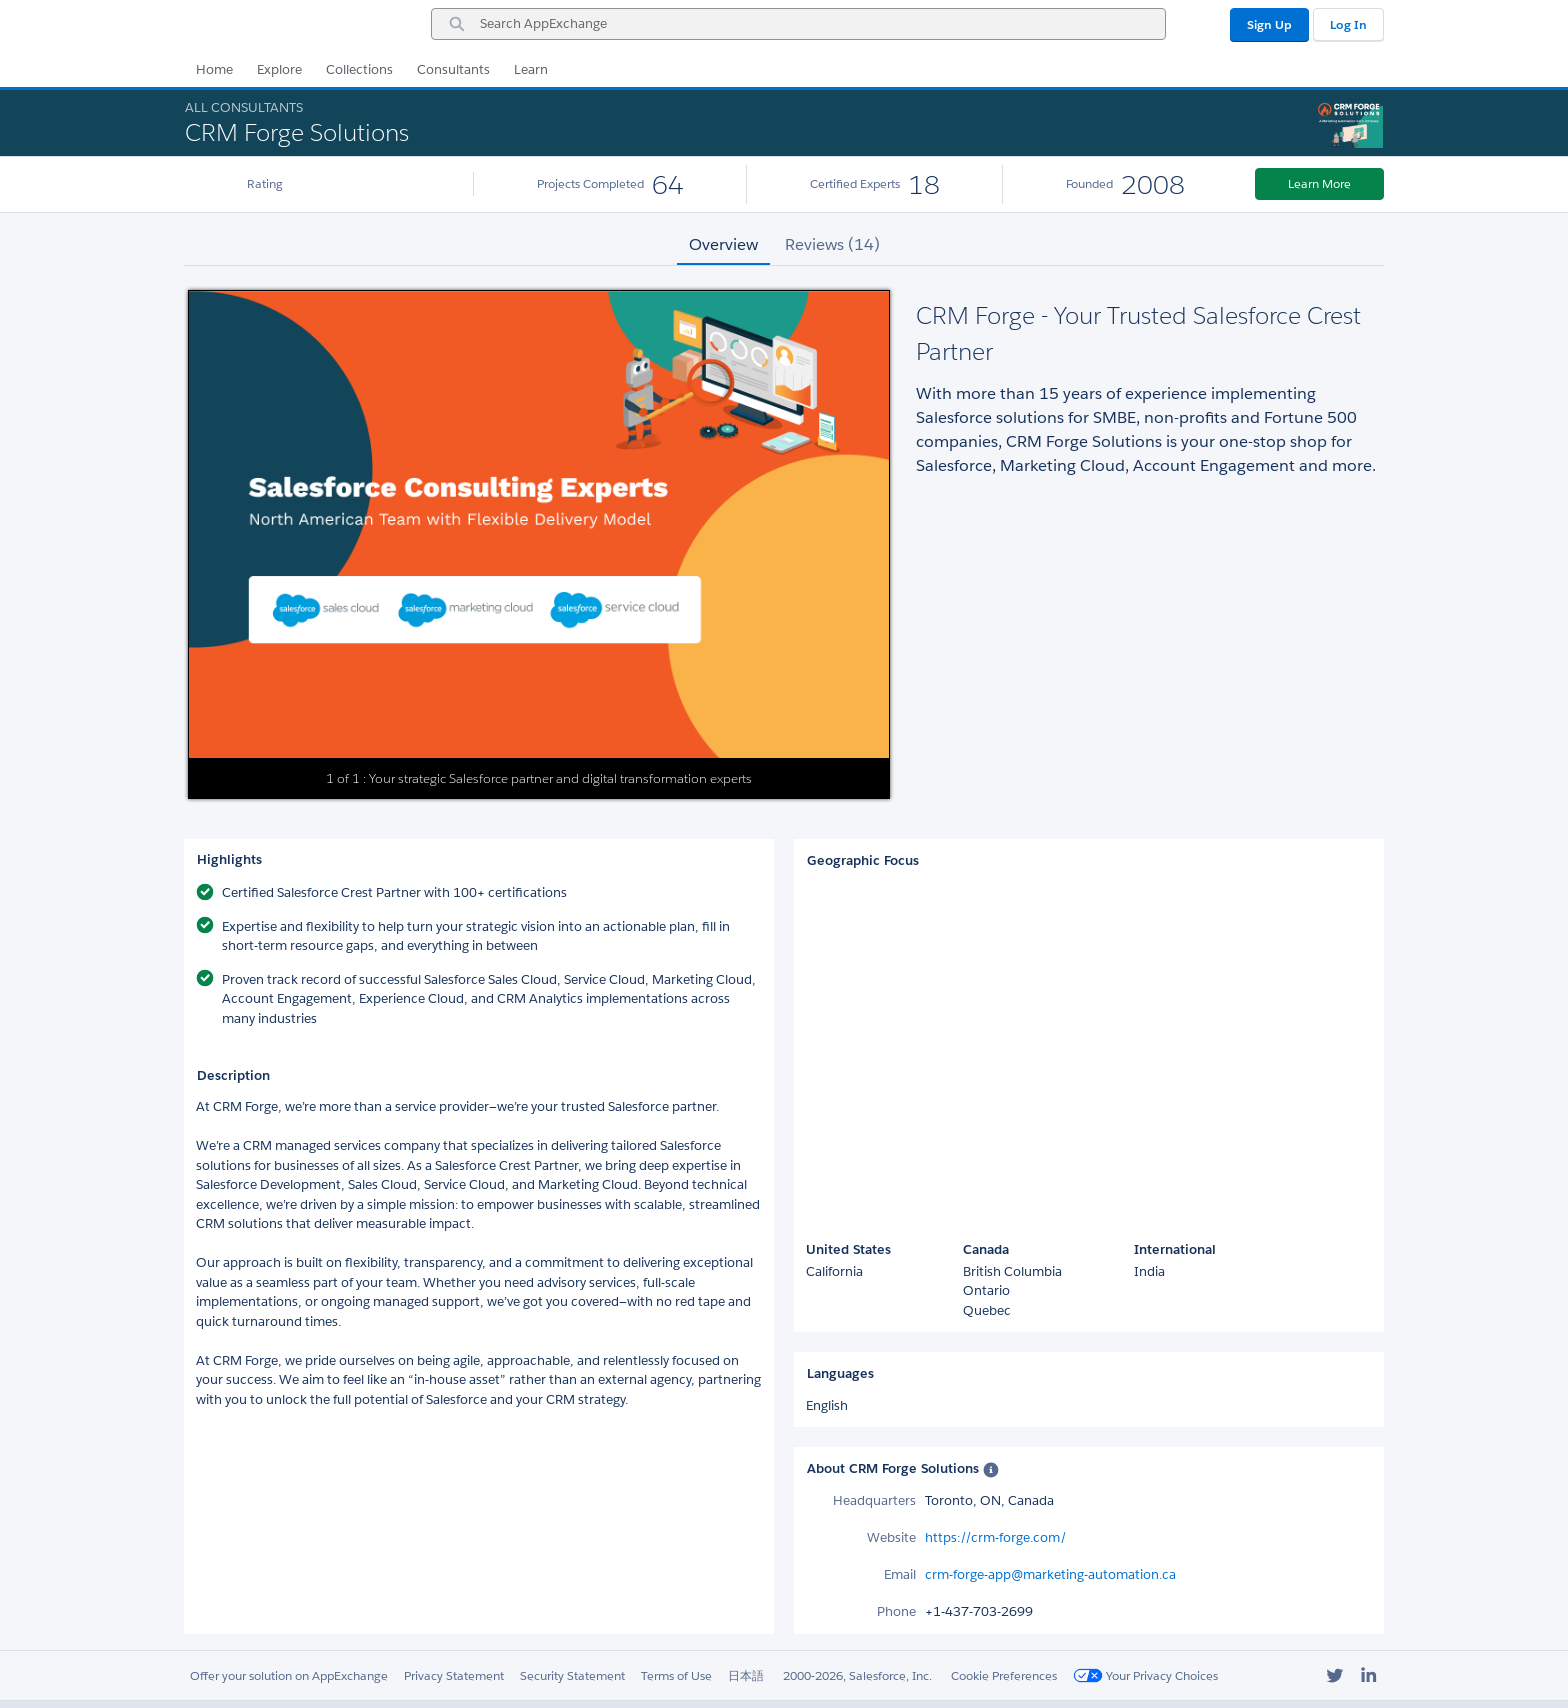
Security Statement (572, 1675)
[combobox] (798, 24)
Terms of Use (676, 1675)
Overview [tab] (723, 244)
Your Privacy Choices (1145, 1675)
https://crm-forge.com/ (996, 1537)
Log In (1348, 24)
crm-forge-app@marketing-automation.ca (1050, 1574)
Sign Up (1269, 24)
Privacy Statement (454, 1675)
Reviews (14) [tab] (832, 244)
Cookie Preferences (1004, 1675)
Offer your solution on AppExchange (289, 1675)
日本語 (746, 1675)
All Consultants (244, 107)
